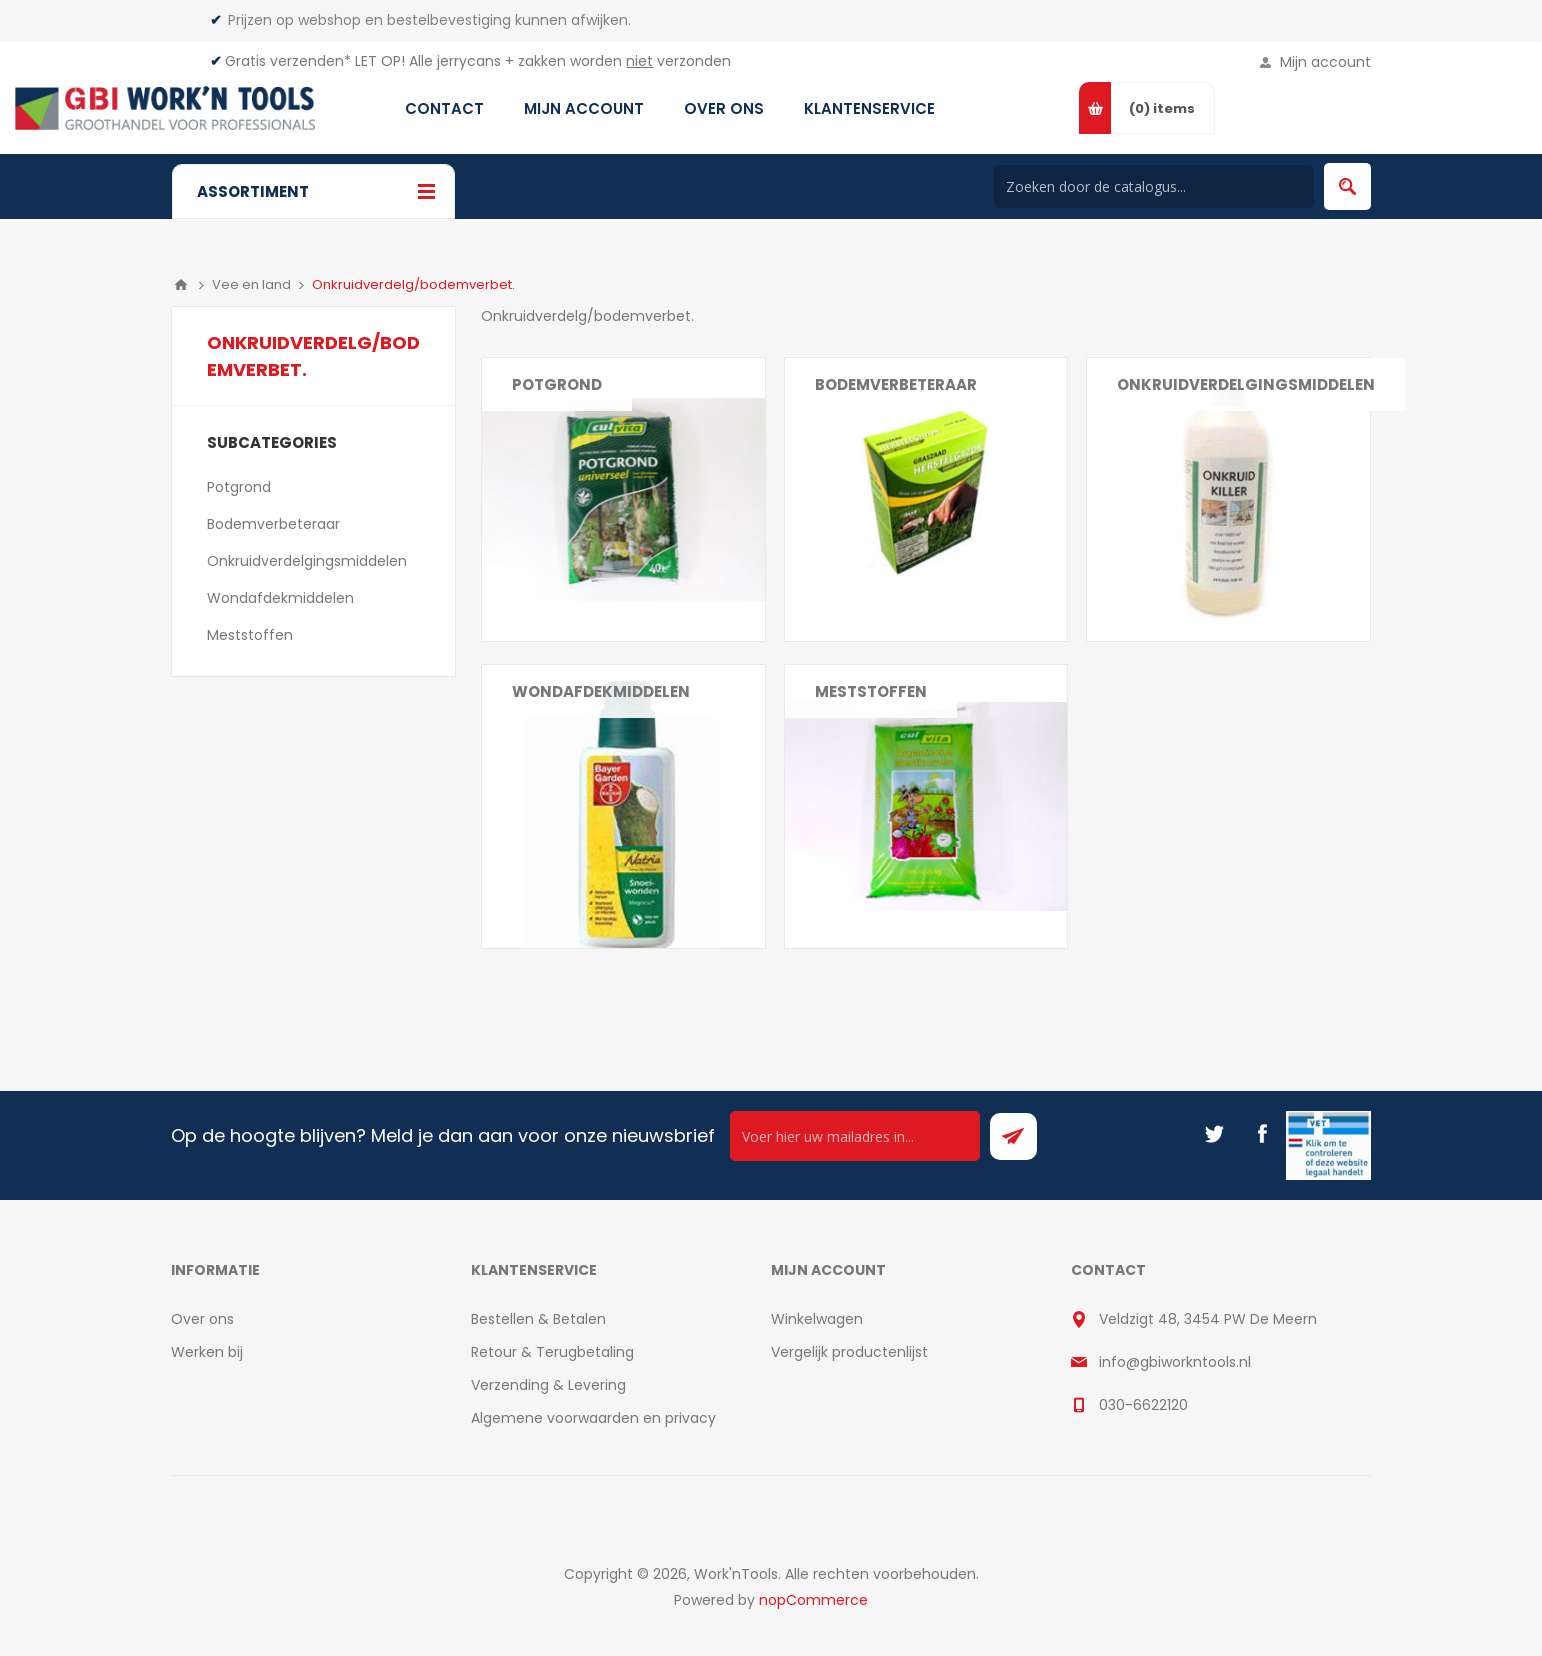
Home (181, 285)
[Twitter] (1214, 1134)
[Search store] (1154, 186)
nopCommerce (813, 1600)
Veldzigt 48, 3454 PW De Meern (1208, 1319)
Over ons (202, 1319)
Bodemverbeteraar (896, 384)
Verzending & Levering (548, 1385)
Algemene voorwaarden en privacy (593, 1418)
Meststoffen (871, 691)
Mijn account (1325, 62)
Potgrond (557, 384)
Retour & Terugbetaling (552, 1352)
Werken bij (207, 1352)
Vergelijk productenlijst (849, 1352)
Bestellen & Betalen (538, 1319)
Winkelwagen (817, 1319)
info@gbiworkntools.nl (1175, 1362)
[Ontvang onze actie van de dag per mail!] (855, 1136)
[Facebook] (1262, 1134)
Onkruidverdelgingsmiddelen (1246, 384)
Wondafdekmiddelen (601, 691)
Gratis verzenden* (288, 61)
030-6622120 (1143, 1405)
